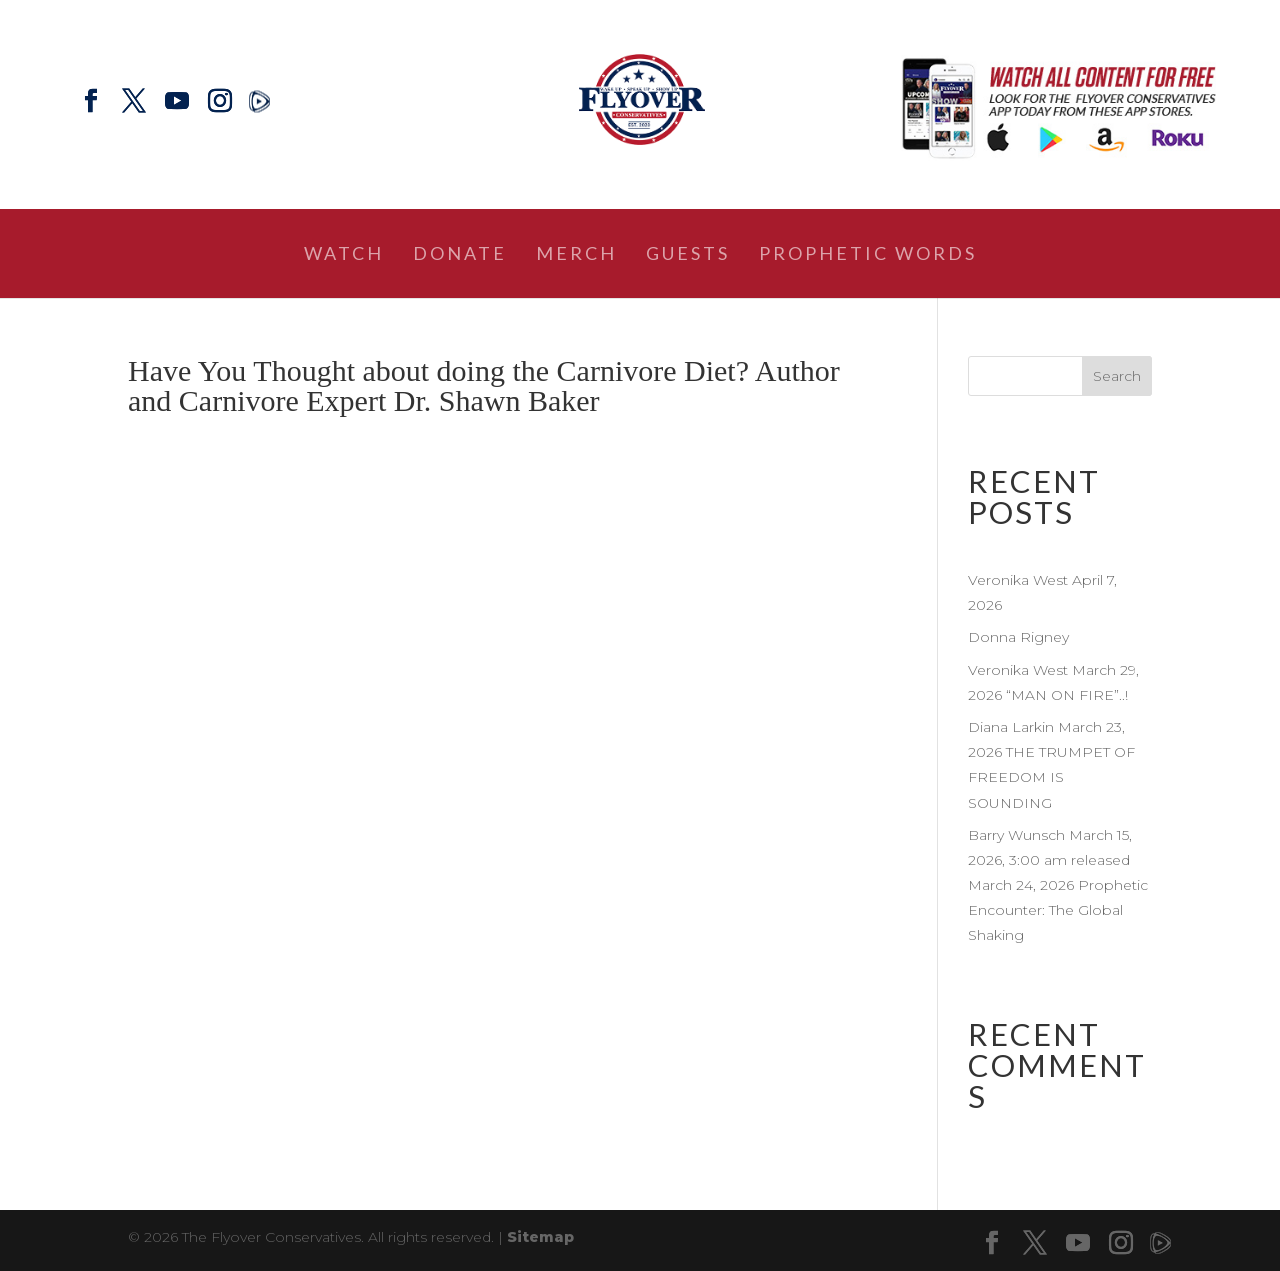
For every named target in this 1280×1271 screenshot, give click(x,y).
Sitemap (540, 1237)
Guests (688, 255)
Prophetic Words (868, 255)
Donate (460, 255)
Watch (344, 255)
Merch (576, 255)
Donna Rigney (1018, 637)
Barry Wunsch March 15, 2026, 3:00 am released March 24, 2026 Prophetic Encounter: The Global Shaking (1058, 885)
